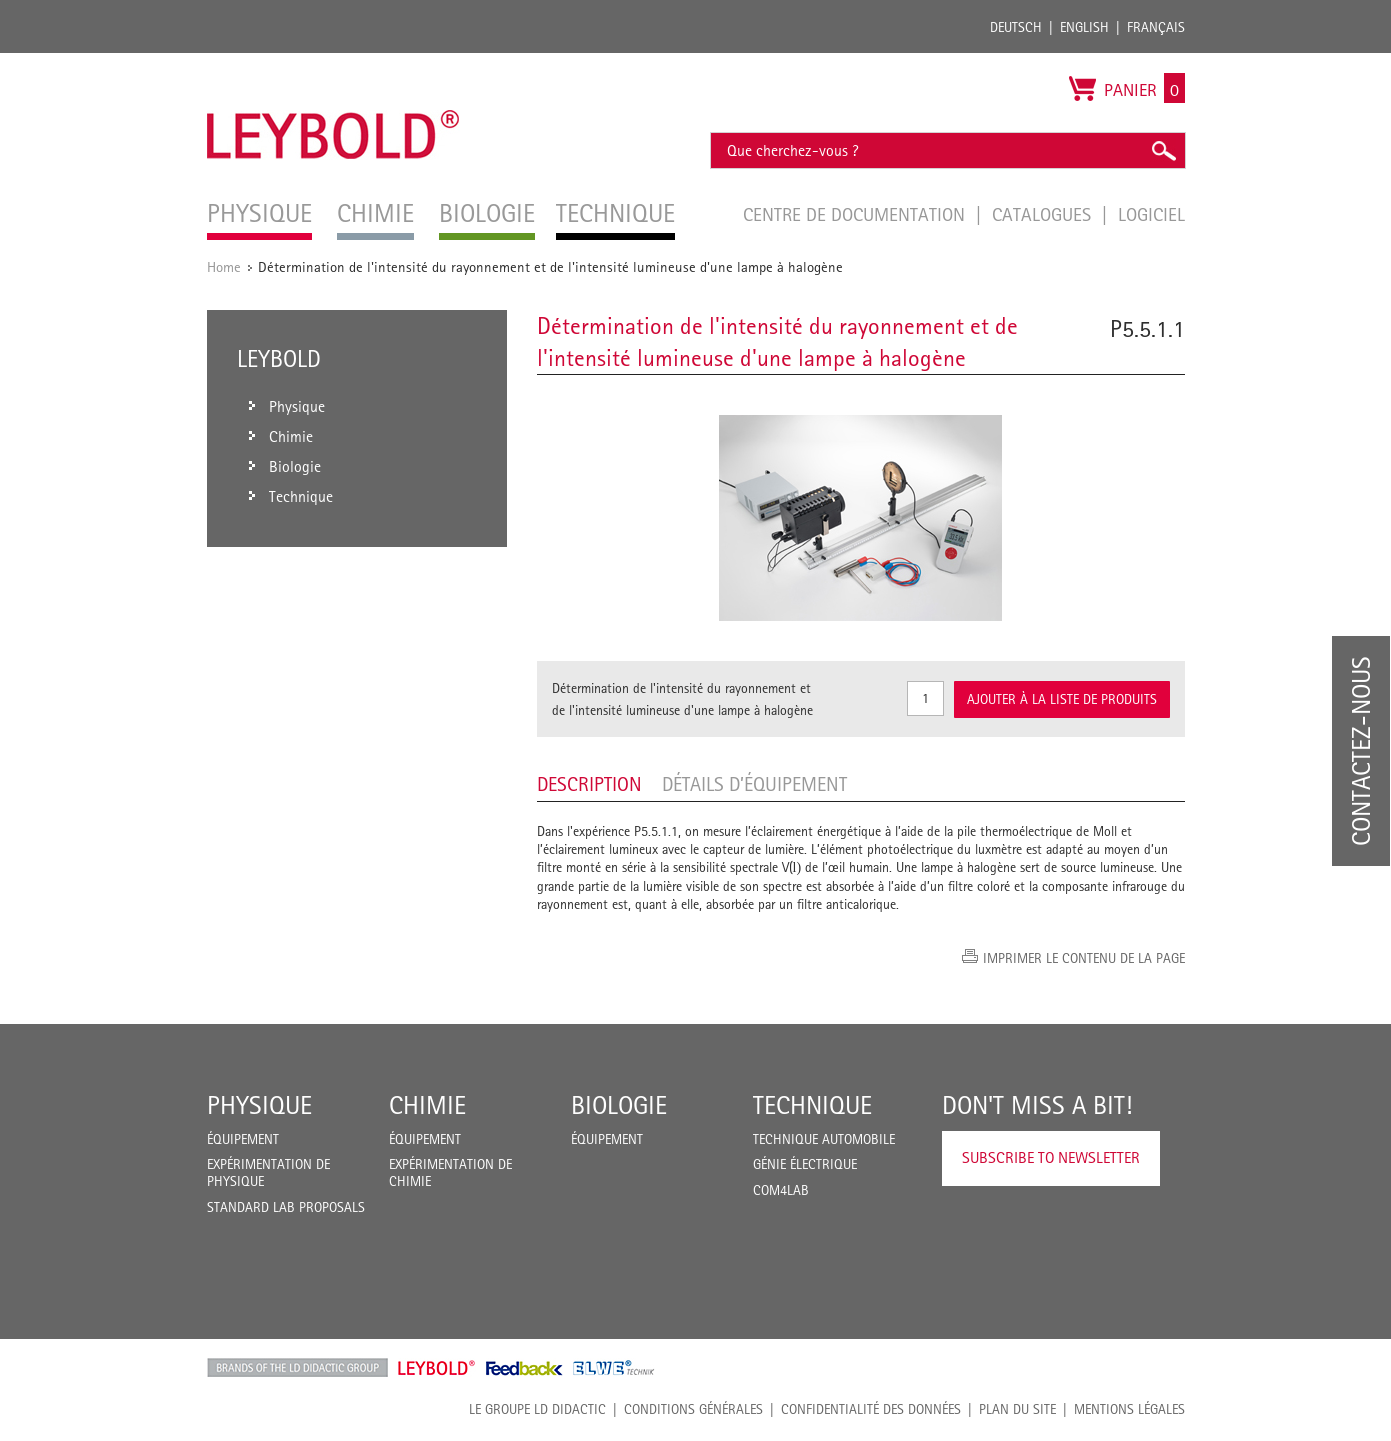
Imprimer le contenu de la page (1084, 958)
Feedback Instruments (524, 1368)
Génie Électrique (805, 1164)
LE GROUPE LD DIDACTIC (537, 1409)
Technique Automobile (824, 1139)
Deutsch (1016, 27)
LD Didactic (297, 1368)
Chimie (427, 1105)
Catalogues (1044, 214)
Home (224, 266)
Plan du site (1017, 1409)
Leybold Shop (437, 1368)
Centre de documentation (856, 214)
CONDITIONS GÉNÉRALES (693, 1409)
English (1084, 27)
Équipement (243, 1139)
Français (1156, 27)
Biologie (619, 1105)
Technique (812, 1105)
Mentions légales (1129, 1409)
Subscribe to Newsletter (1051, 1157)
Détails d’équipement (754, 784)
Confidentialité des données (871, 1409)
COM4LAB (781, 1190)
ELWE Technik (614, 1368)
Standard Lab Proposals (286, 1207)
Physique (259, 1105)
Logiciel (1151, 214)
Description (589, 784)
